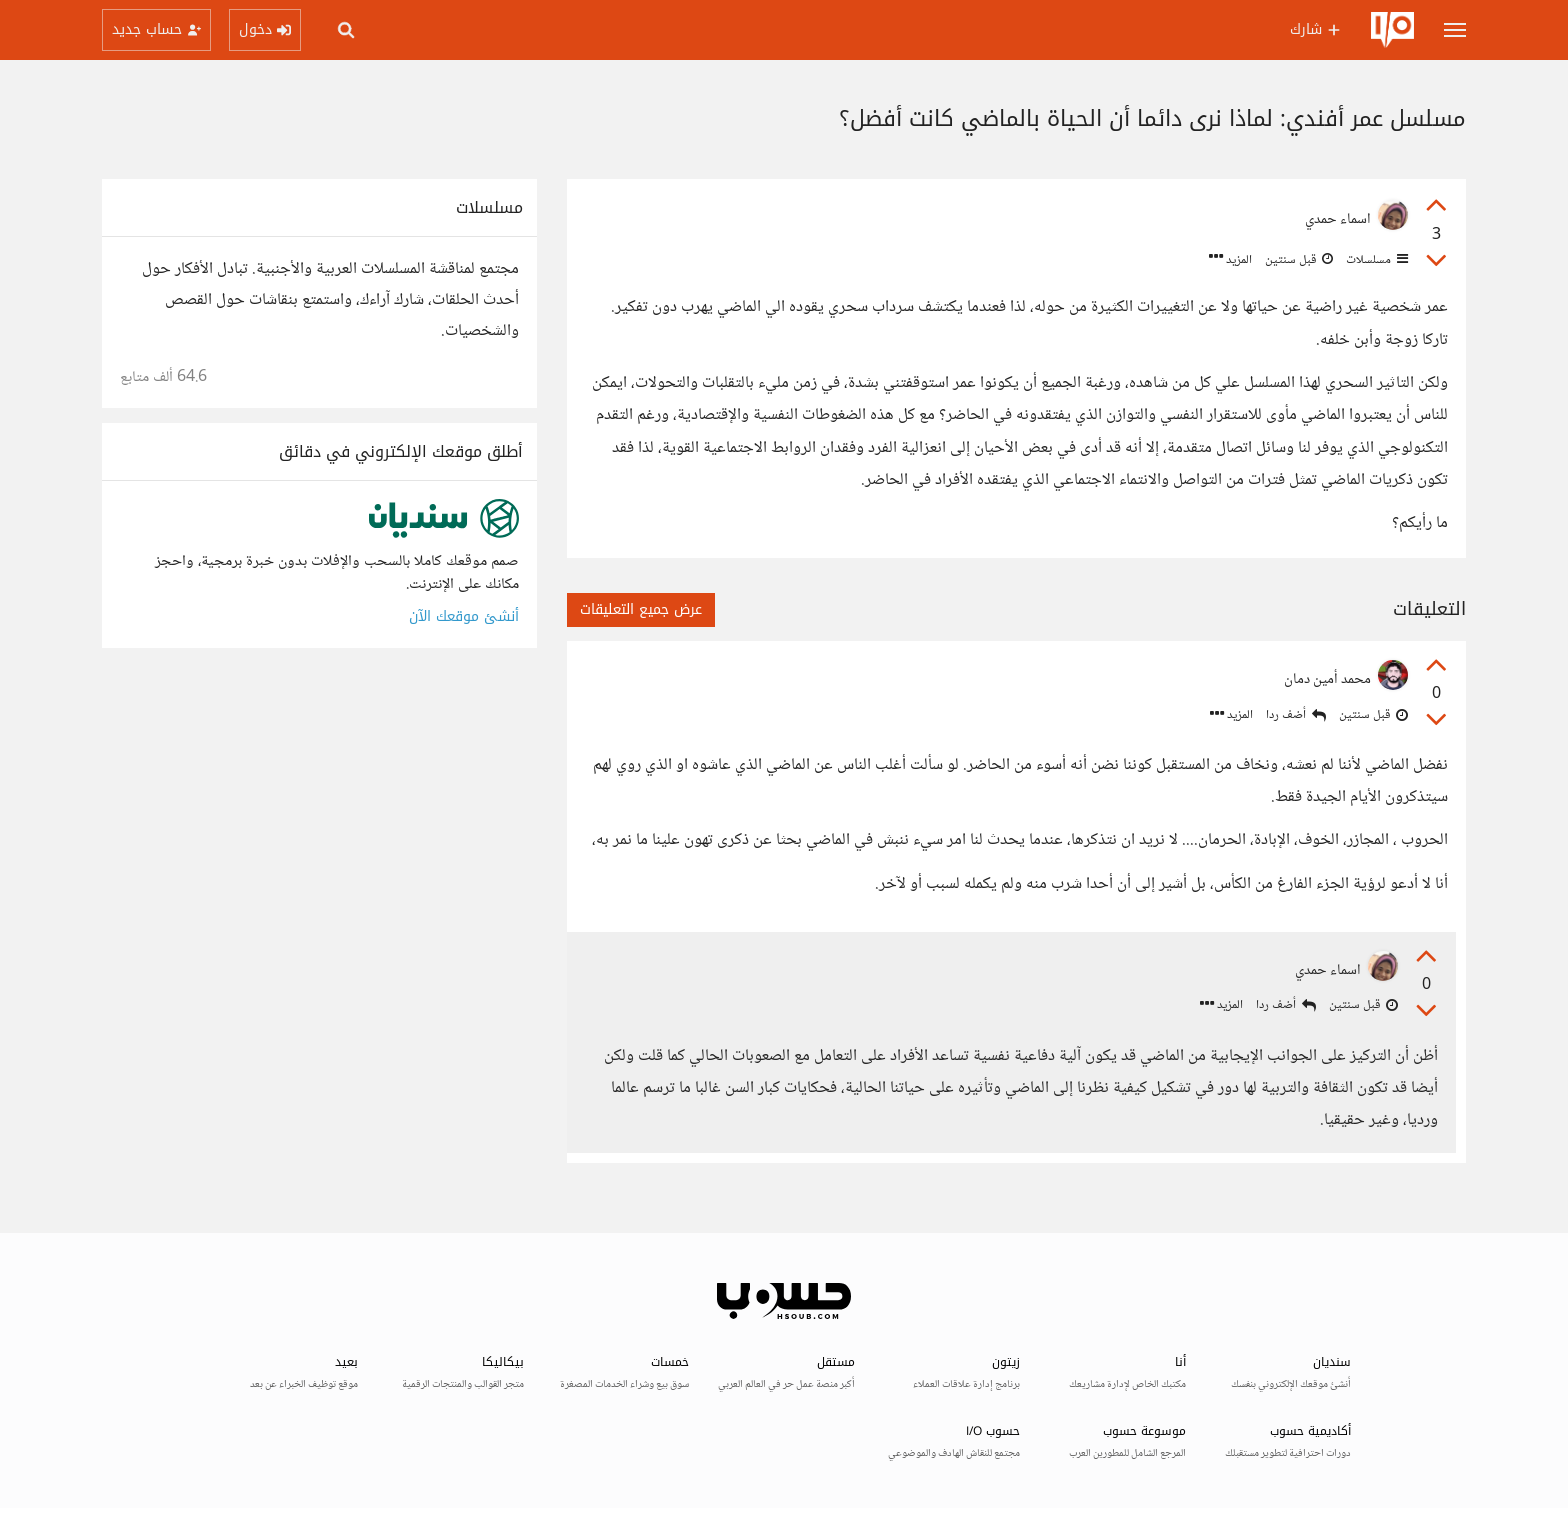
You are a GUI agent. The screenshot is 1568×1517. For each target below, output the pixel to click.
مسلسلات (1375, 260)
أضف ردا (1296, 715)
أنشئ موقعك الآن (464, 616)
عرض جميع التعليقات (641, 609)
